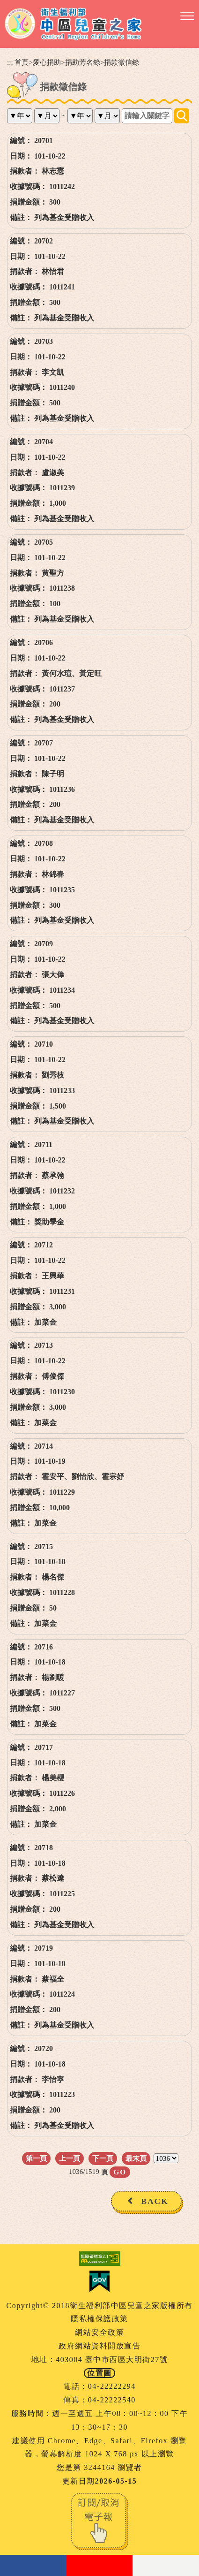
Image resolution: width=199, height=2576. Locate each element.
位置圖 (99, 2373)
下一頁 (102, 2158)
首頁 (22, 62)
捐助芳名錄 (82, 62)
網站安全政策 (99, 2332)
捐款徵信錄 (121, 62)
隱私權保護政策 (99, 2319)
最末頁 (136, 2158)
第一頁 (36, 2158)
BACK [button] (155, 2201)
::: (10, 62)
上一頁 (69, 2158)
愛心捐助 (47, 62)
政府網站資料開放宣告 (99, 2346)
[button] (187, 16)
